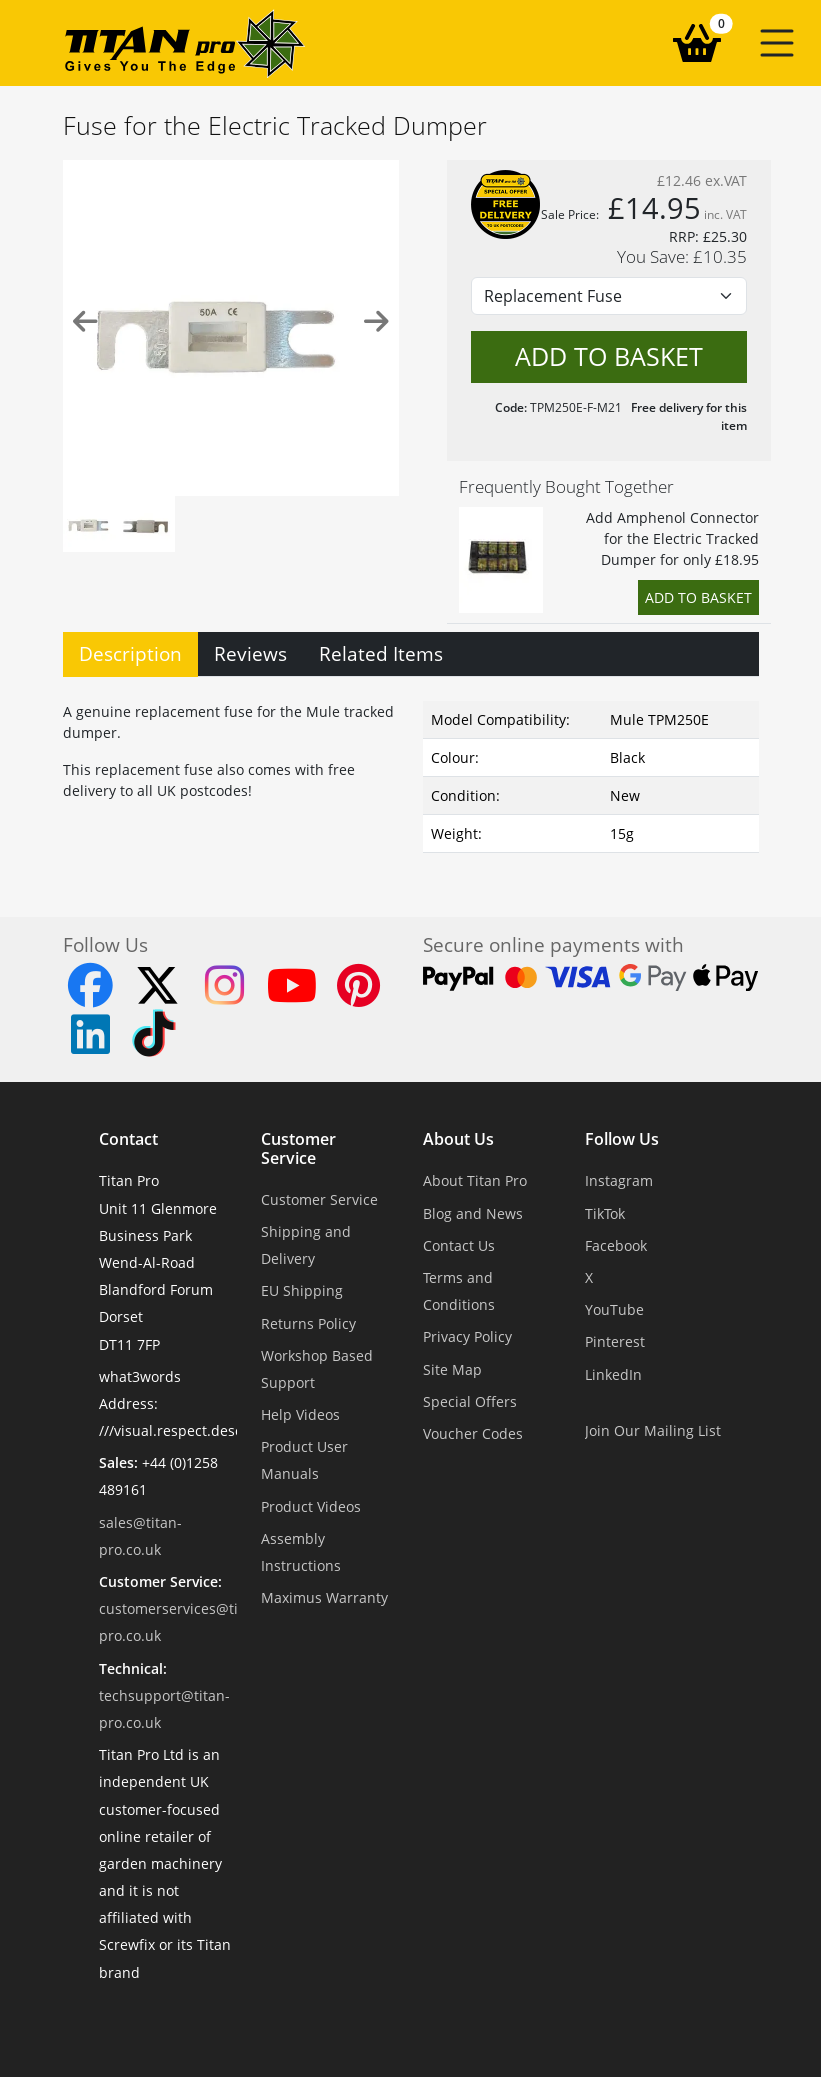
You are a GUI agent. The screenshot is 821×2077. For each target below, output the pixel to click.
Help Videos (300, 1414)
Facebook (616, 1245)
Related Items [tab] (381, 653)
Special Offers (470, 1401)
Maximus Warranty (324, 1597)
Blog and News (473, 1213)
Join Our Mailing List (653, 1430)
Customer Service (298, 1149)
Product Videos (311, 1506)
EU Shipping (302, 1290)
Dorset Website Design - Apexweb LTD (480, 2021)
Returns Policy (308, 1323)
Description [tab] (130, 653)
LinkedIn (613, 1374)
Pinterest (615, 1341)
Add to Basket (698, 597)
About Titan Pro (475, 1180)
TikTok (605, 1213)
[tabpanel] (411, 773)
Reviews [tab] (250, 653)
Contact (128, 1140)
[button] (777, 43)
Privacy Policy (467, 1336)
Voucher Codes (473, 1433)
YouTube (614, 1309)
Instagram (619, 1180)
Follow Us (622, 1140)
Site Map (452, 1369)
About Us (458, 1140)
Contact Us (459, 1245)
